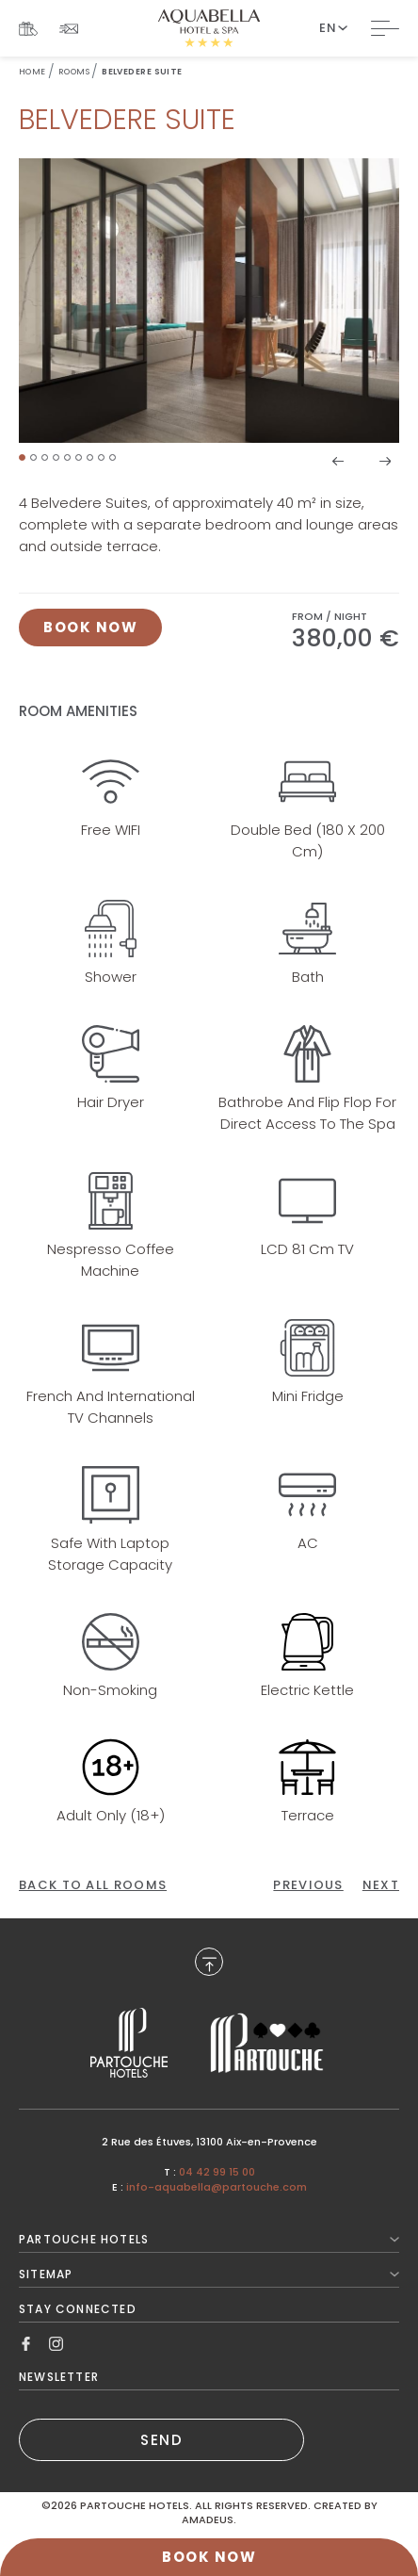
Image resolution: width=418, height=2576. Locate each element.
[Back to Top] (209, 1962)
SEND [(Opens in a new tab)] (161, 2440)
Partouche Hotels (209, 2239)
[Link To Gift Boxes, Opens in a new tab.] (28, 29)
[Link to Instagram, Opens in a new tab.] (56, 2343)
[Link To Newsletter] (68, 29)
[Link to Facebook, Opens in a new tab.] (26, 2343)
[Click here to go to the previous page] (308, 1885)
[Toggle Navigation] (385, 28)
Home (32, 71)
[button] (22, 457)
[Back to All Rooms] (93, 1885)
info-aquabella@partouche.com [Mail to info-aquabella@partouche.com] (216, 2186)
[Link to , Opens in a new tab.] (129, 2043)
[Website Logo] (209, 28)
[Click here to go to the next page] (380, 1885)
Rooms (73, 71)
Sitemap (209, 2274)
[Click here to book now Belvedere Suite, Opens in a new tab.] (90, 627)
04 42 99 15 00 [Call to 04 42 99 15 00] (217, 2171)
